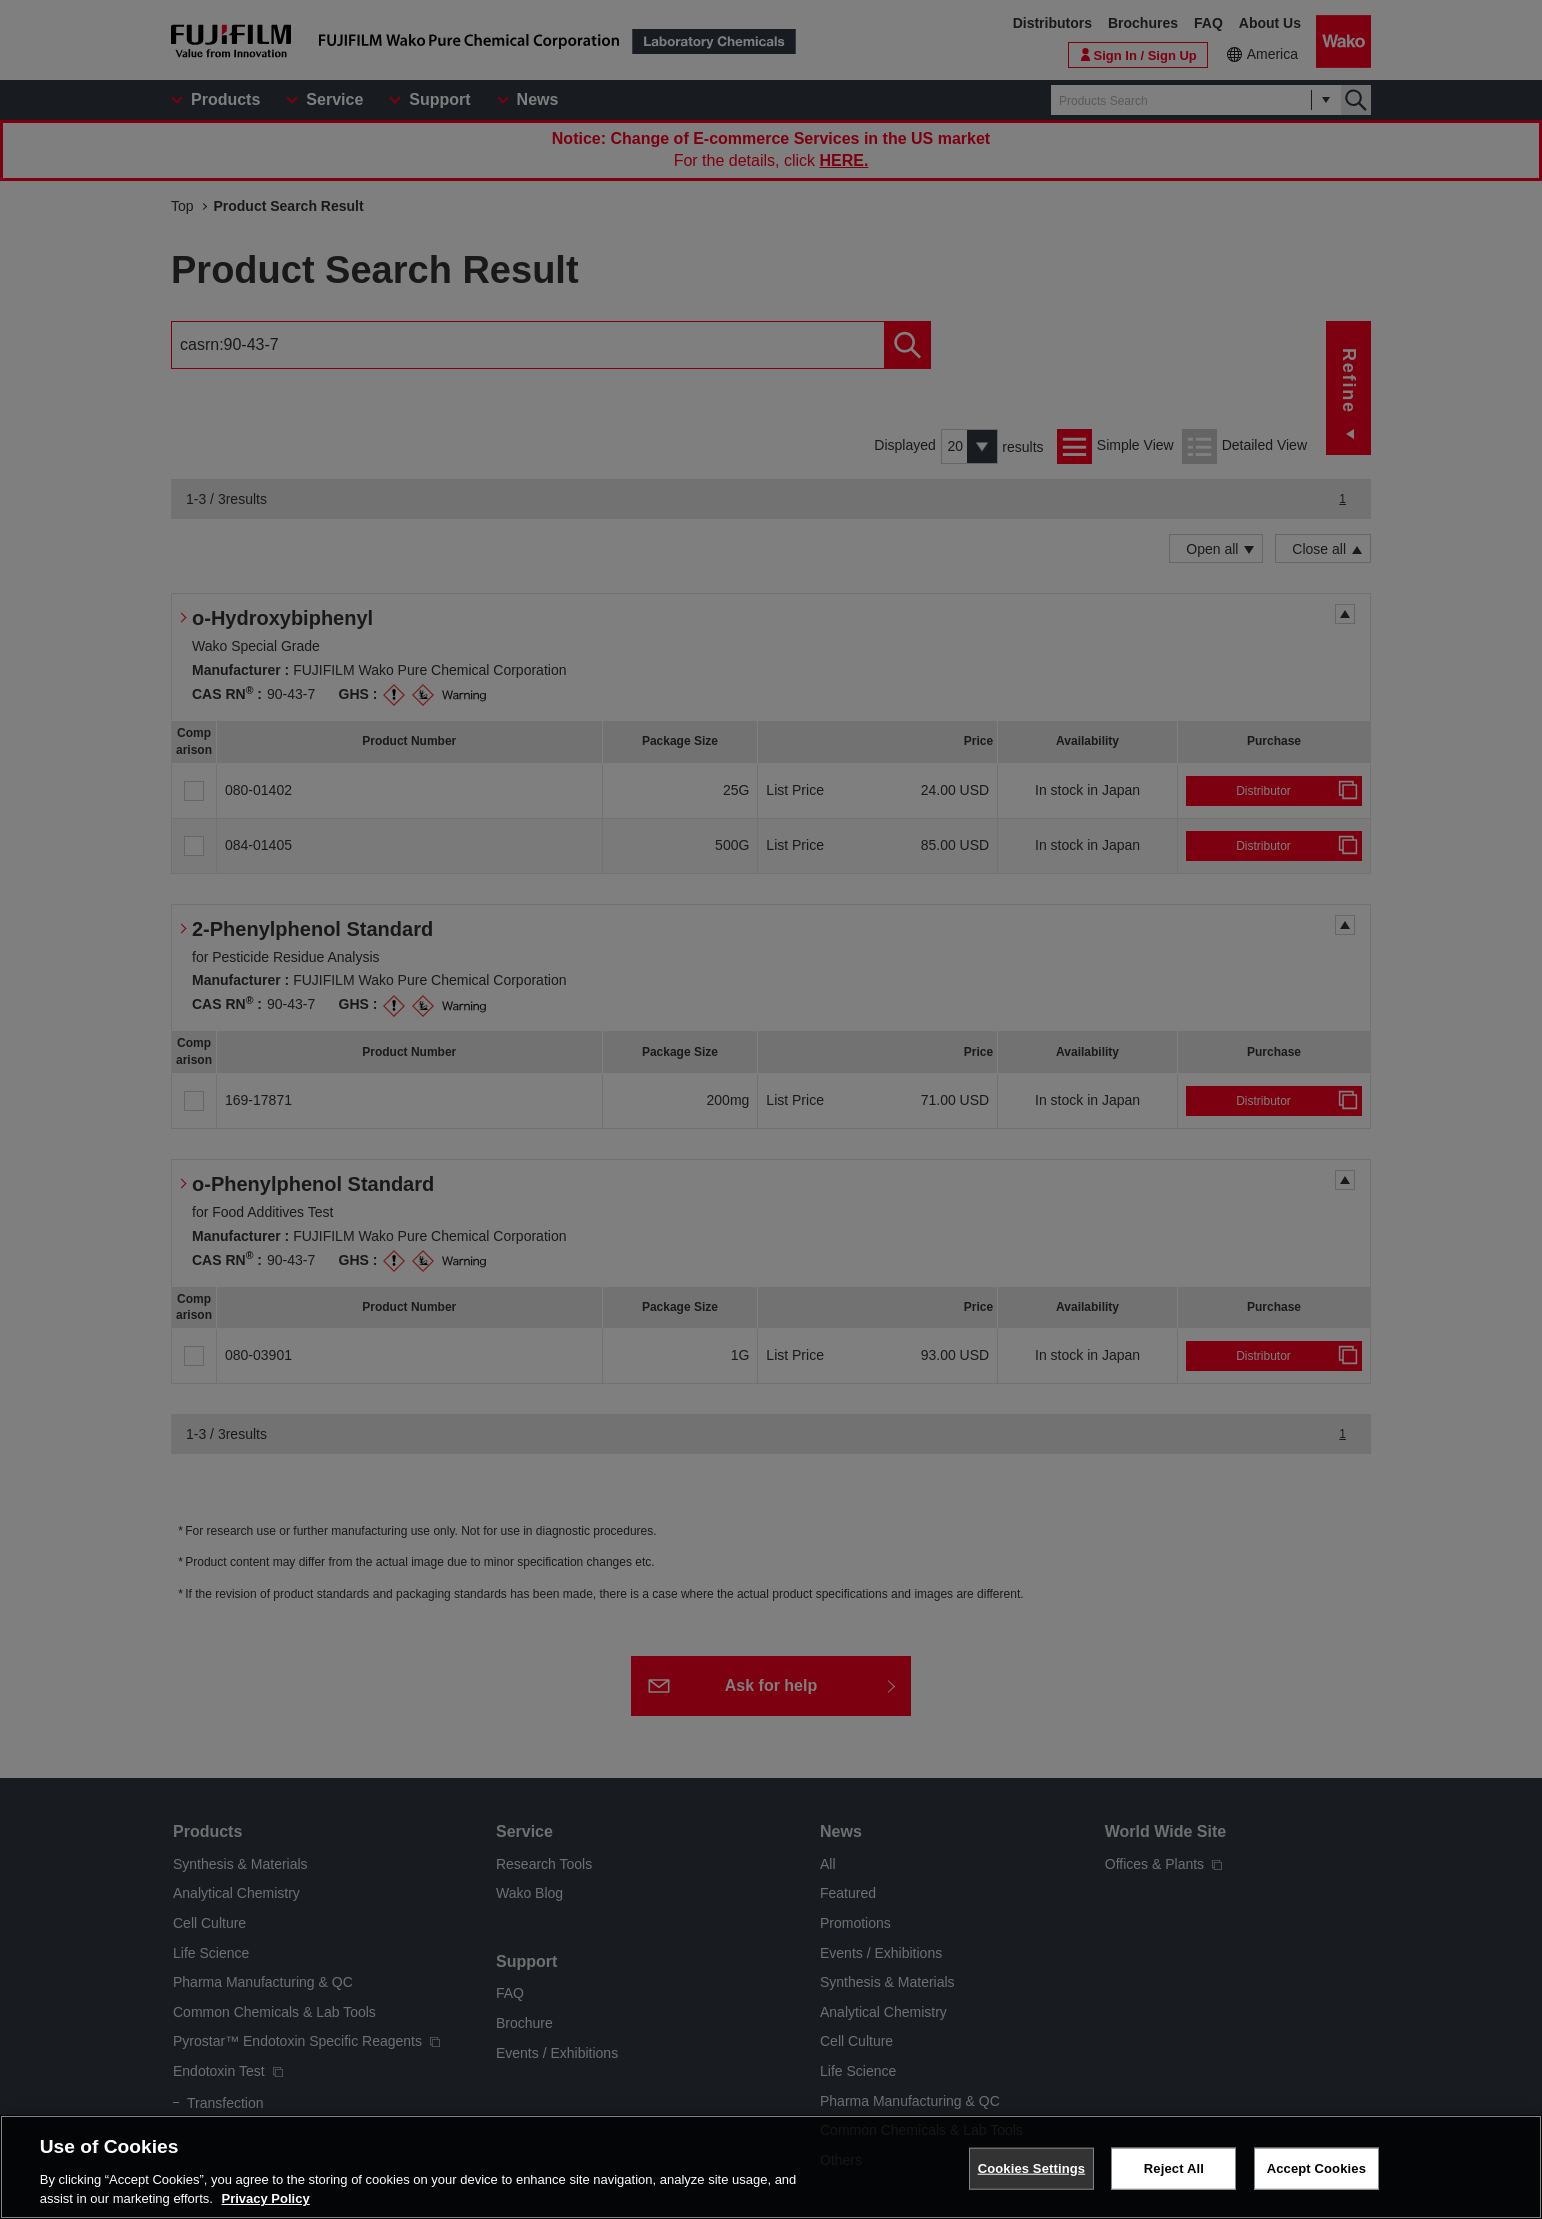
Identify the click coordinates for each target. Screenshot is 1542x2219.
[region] (771, 2167)
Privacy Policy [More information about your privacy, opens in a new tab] (266, 2198)
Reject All (1174, 2168)
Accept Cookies (1316, 2168)
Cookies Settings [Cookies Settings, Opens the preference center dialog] (1032, 2168)
